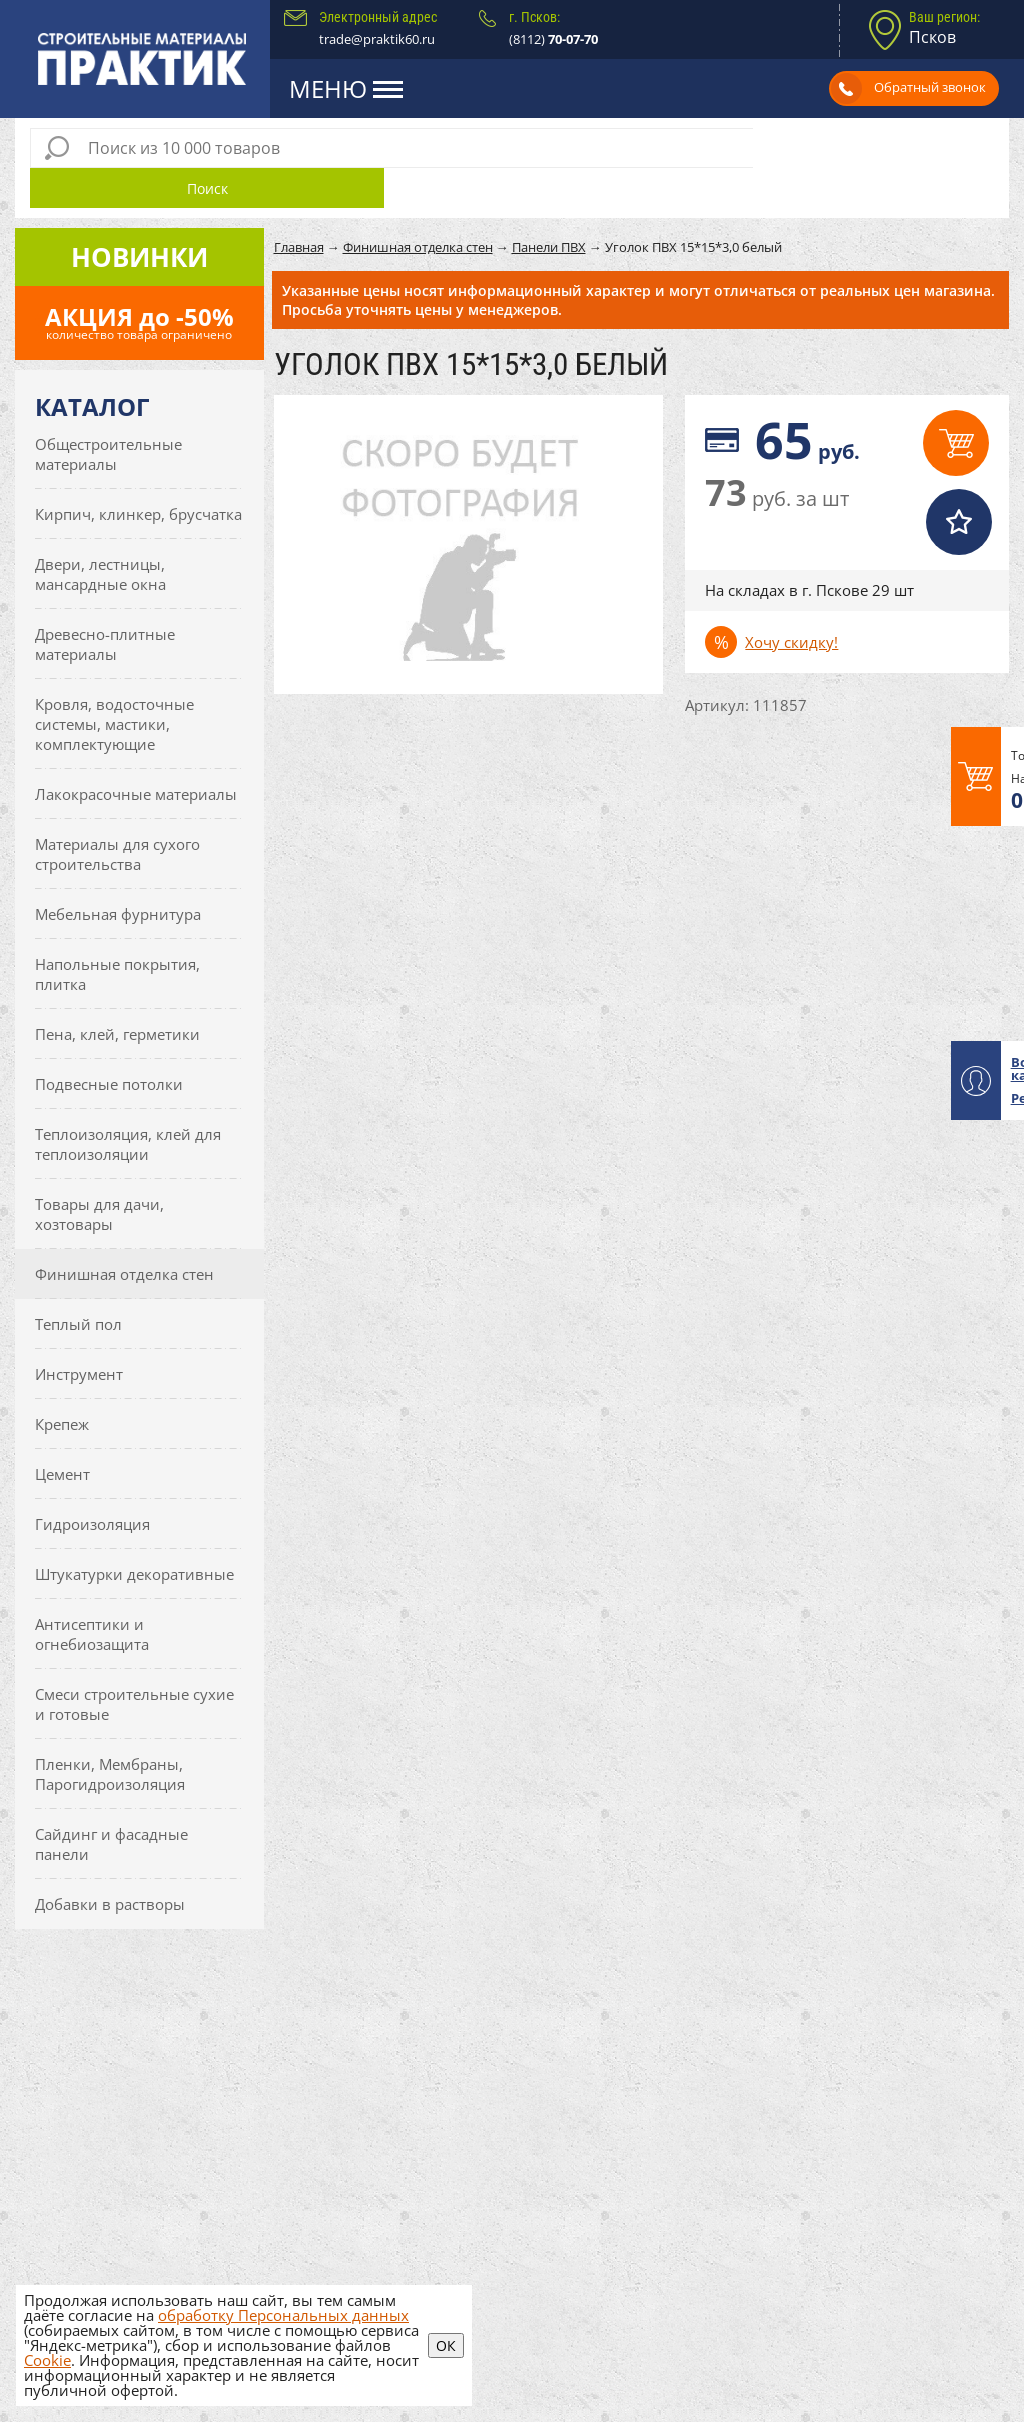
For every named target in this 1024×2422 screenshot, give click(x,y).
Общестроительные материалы (108, 414)
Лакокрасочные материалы (136, 754)
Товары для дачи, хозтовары (99, 1174)
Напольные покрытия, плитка (117, 934)
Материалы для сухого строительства (117, 814)
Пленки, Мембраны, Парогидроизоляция (110, 1734)
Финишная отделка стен (124, 1234)
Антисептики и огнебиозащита (92, 1594)
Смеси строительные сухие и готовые (134, 1664)
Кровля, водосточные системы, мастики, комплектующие (114, 684)
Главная (299, 207)
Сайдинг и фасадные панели (111, 1804)
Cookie (47, 2360)
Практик (143, 59)
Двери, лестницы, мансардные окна (100, 534)
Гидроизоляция (92, 1484)
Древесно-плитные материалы (105, 604)
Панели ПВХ (549, 207)
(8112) (553, 39)
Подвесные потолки (109, 1044)
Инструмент (79, 1334)
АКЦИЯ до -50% (139, 281)
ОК (446, 2345)
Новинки (139, 217)
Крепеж (62, 1384)
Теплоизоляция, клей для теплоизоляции (128, 1104)
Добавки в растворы (110, 1864)
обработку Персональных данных (283, 2315)
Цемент (62, 1434)
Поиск (873, 148)
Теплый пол (78, 1284)
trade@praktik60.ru (377, 39)
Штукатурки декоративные (134, 1534)
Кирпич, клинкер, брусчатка (138, 474)
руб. (807, 400)
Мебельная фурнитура (118, 874)
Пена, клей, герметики (117, 994)
